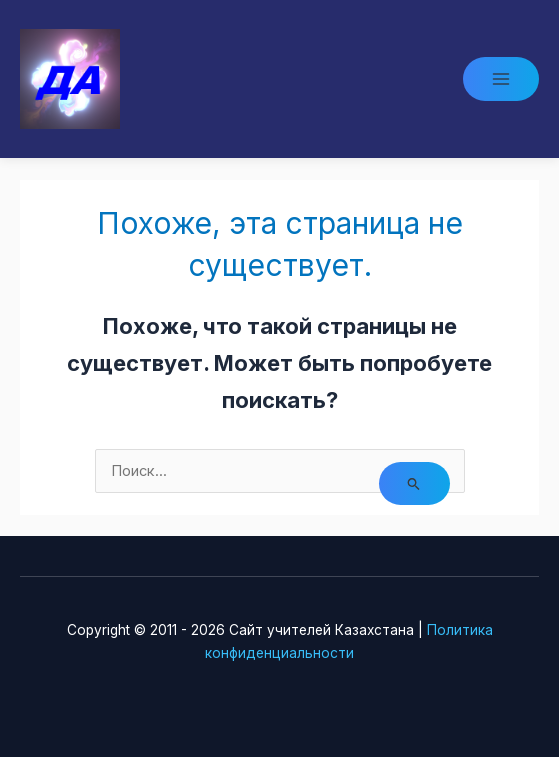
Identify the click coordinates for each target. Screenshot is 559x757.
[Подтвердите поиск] (414, 483)
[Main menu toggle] (501, 79)
